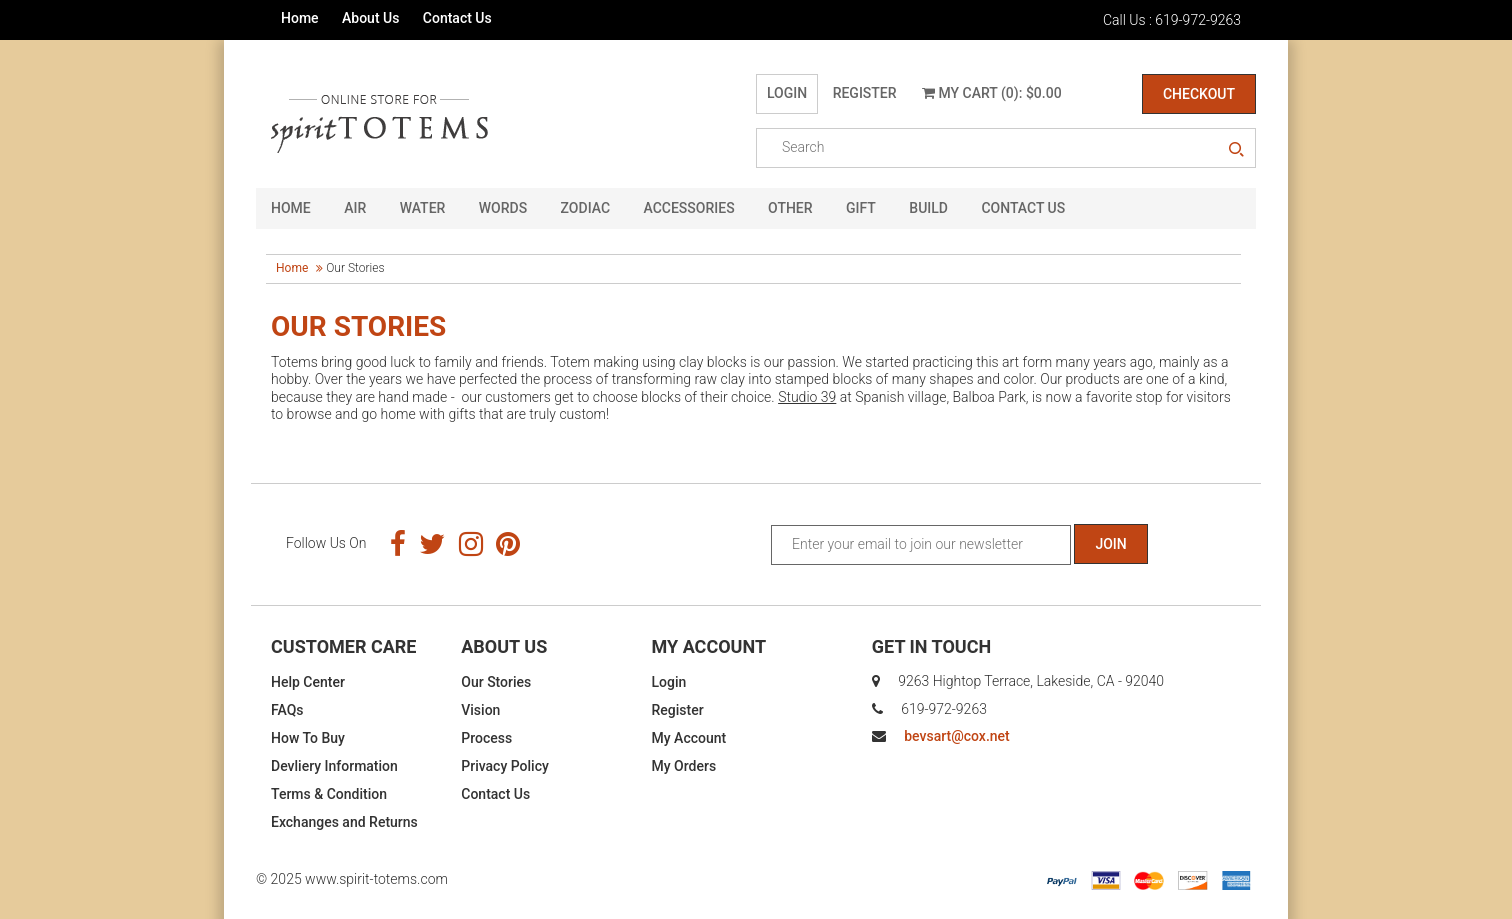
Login (787, 93)
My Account (689, 738)
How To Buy (308, 738)
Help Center (308, 682)
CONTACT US (1023, 208)
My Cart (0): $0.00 (992, 93)
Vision (480, 710)
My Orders (684, 766)
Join (1110, 544)
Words (503, 208)
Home (300, 18)
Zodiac (585, 208)
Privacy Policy (505, 766)
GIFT (861, 208)
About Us (370, 18)
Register (865, 93)
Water (423, 208)
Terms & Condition (329, 794)
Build (928, 208)
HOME (291, 208)
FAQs (287, 710)
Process (486, 738)
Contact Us (457, 18)
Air (355, 208)
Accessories (689, 208)
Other (790, 208)
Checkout (1199, 94)
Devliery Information (334, 766)
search (1236, 150)
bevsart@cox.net (956, 736)
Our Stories (496, 682)
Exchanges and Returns (344, 822)
